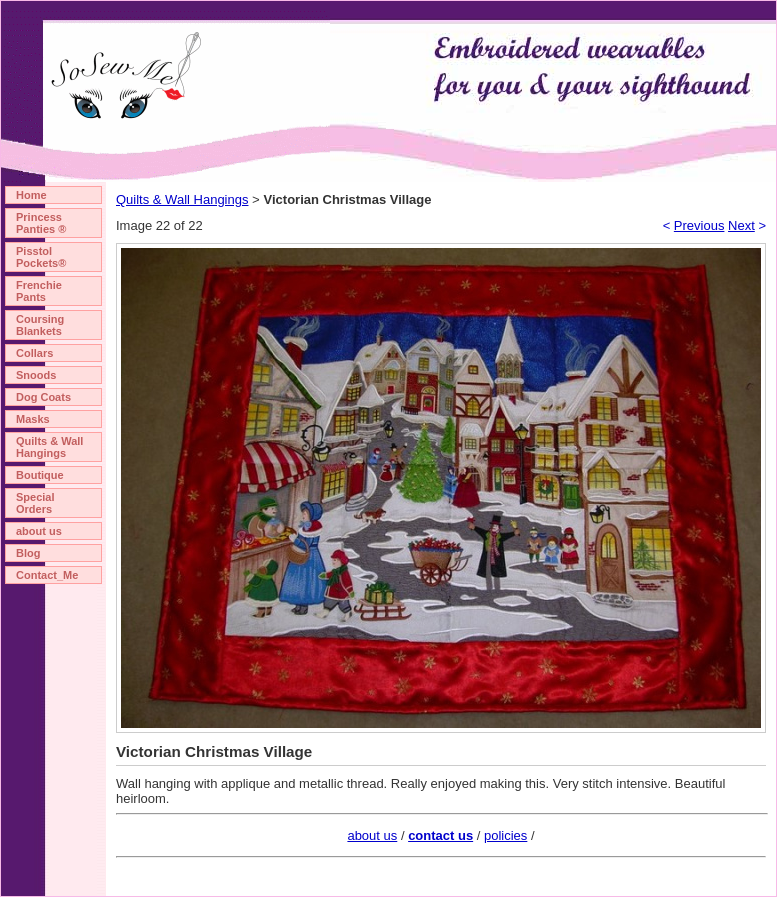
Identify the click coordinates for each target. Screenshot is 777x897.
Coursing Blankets (40, 325)
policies (505, 835)
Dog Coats (43, 397)
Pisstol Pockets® (41, 257)
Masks (33, 419)
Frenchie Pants (39, 291)
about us (39, 531)
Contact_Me (47, 575)
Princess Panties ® (41, 223)
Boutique (40, 475)
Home (31, 195)
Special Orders (35, 503)
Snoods (36, 375)
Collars (34, 353)
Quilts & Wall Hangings (49, 447)
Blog (28, 553)
